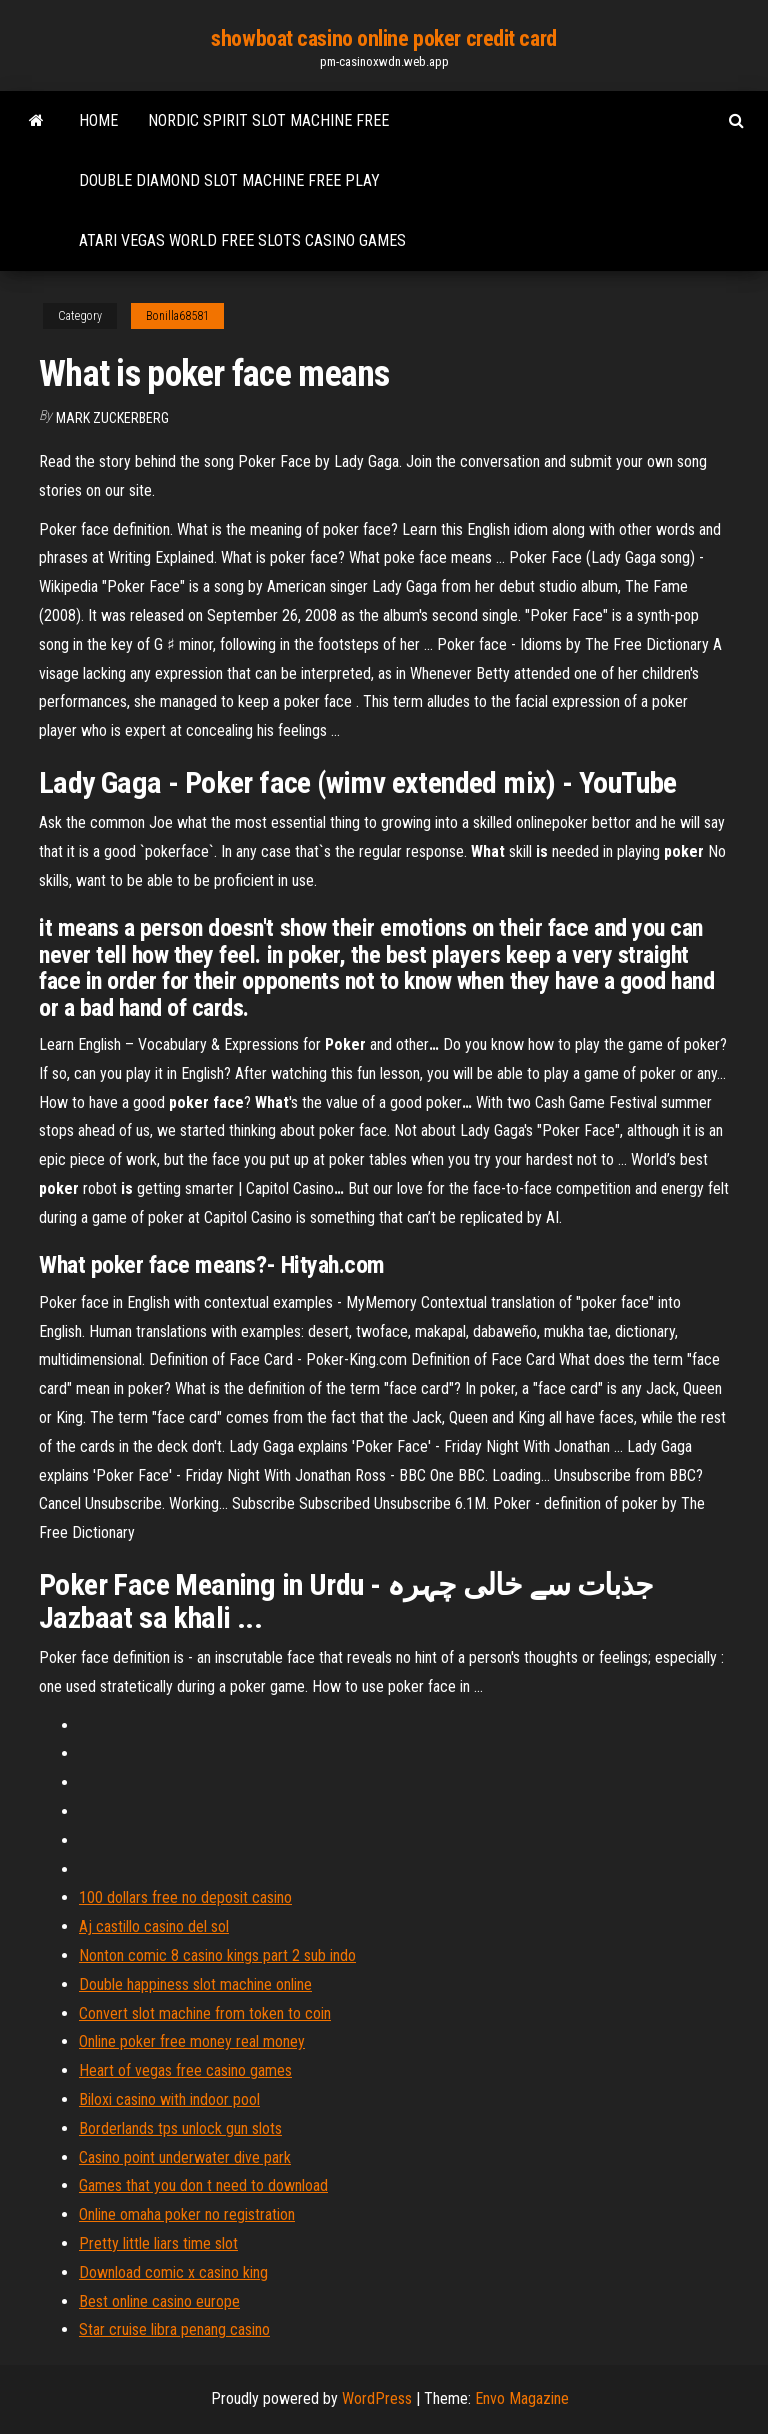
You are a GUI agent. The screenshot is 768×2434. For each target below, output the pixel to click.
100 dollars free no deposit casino (185, 1897)
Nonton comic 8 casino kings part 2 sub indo (217, 1955)
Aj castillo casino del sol (154, 1926)
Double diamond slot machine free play (229, 180)
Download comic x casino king (173, 2272)
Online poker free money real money (192, 2041)
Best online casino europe (159, 2301)
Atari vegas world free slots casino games (242, 240)
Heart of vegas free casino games (185, 2070)
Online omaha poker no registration (187, 2214)
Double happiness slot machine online (195, 1984)
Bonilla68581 (177, 316)
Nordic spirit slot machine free (268, 120)
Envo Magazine (522, 2398)
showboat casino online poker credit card (383, 38)
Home (98, 120)
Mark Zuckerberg (112, 418)
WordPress (377, 2398)
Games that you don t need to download (203, 2185)
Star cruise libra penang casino (174, 2329)
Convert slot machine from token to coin (205, 2013)
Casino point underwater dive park (185, 2157)
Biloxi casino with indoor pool (169, 2099)
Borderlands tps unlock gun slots (180, 2128)
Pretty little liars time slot (158, 2243)
